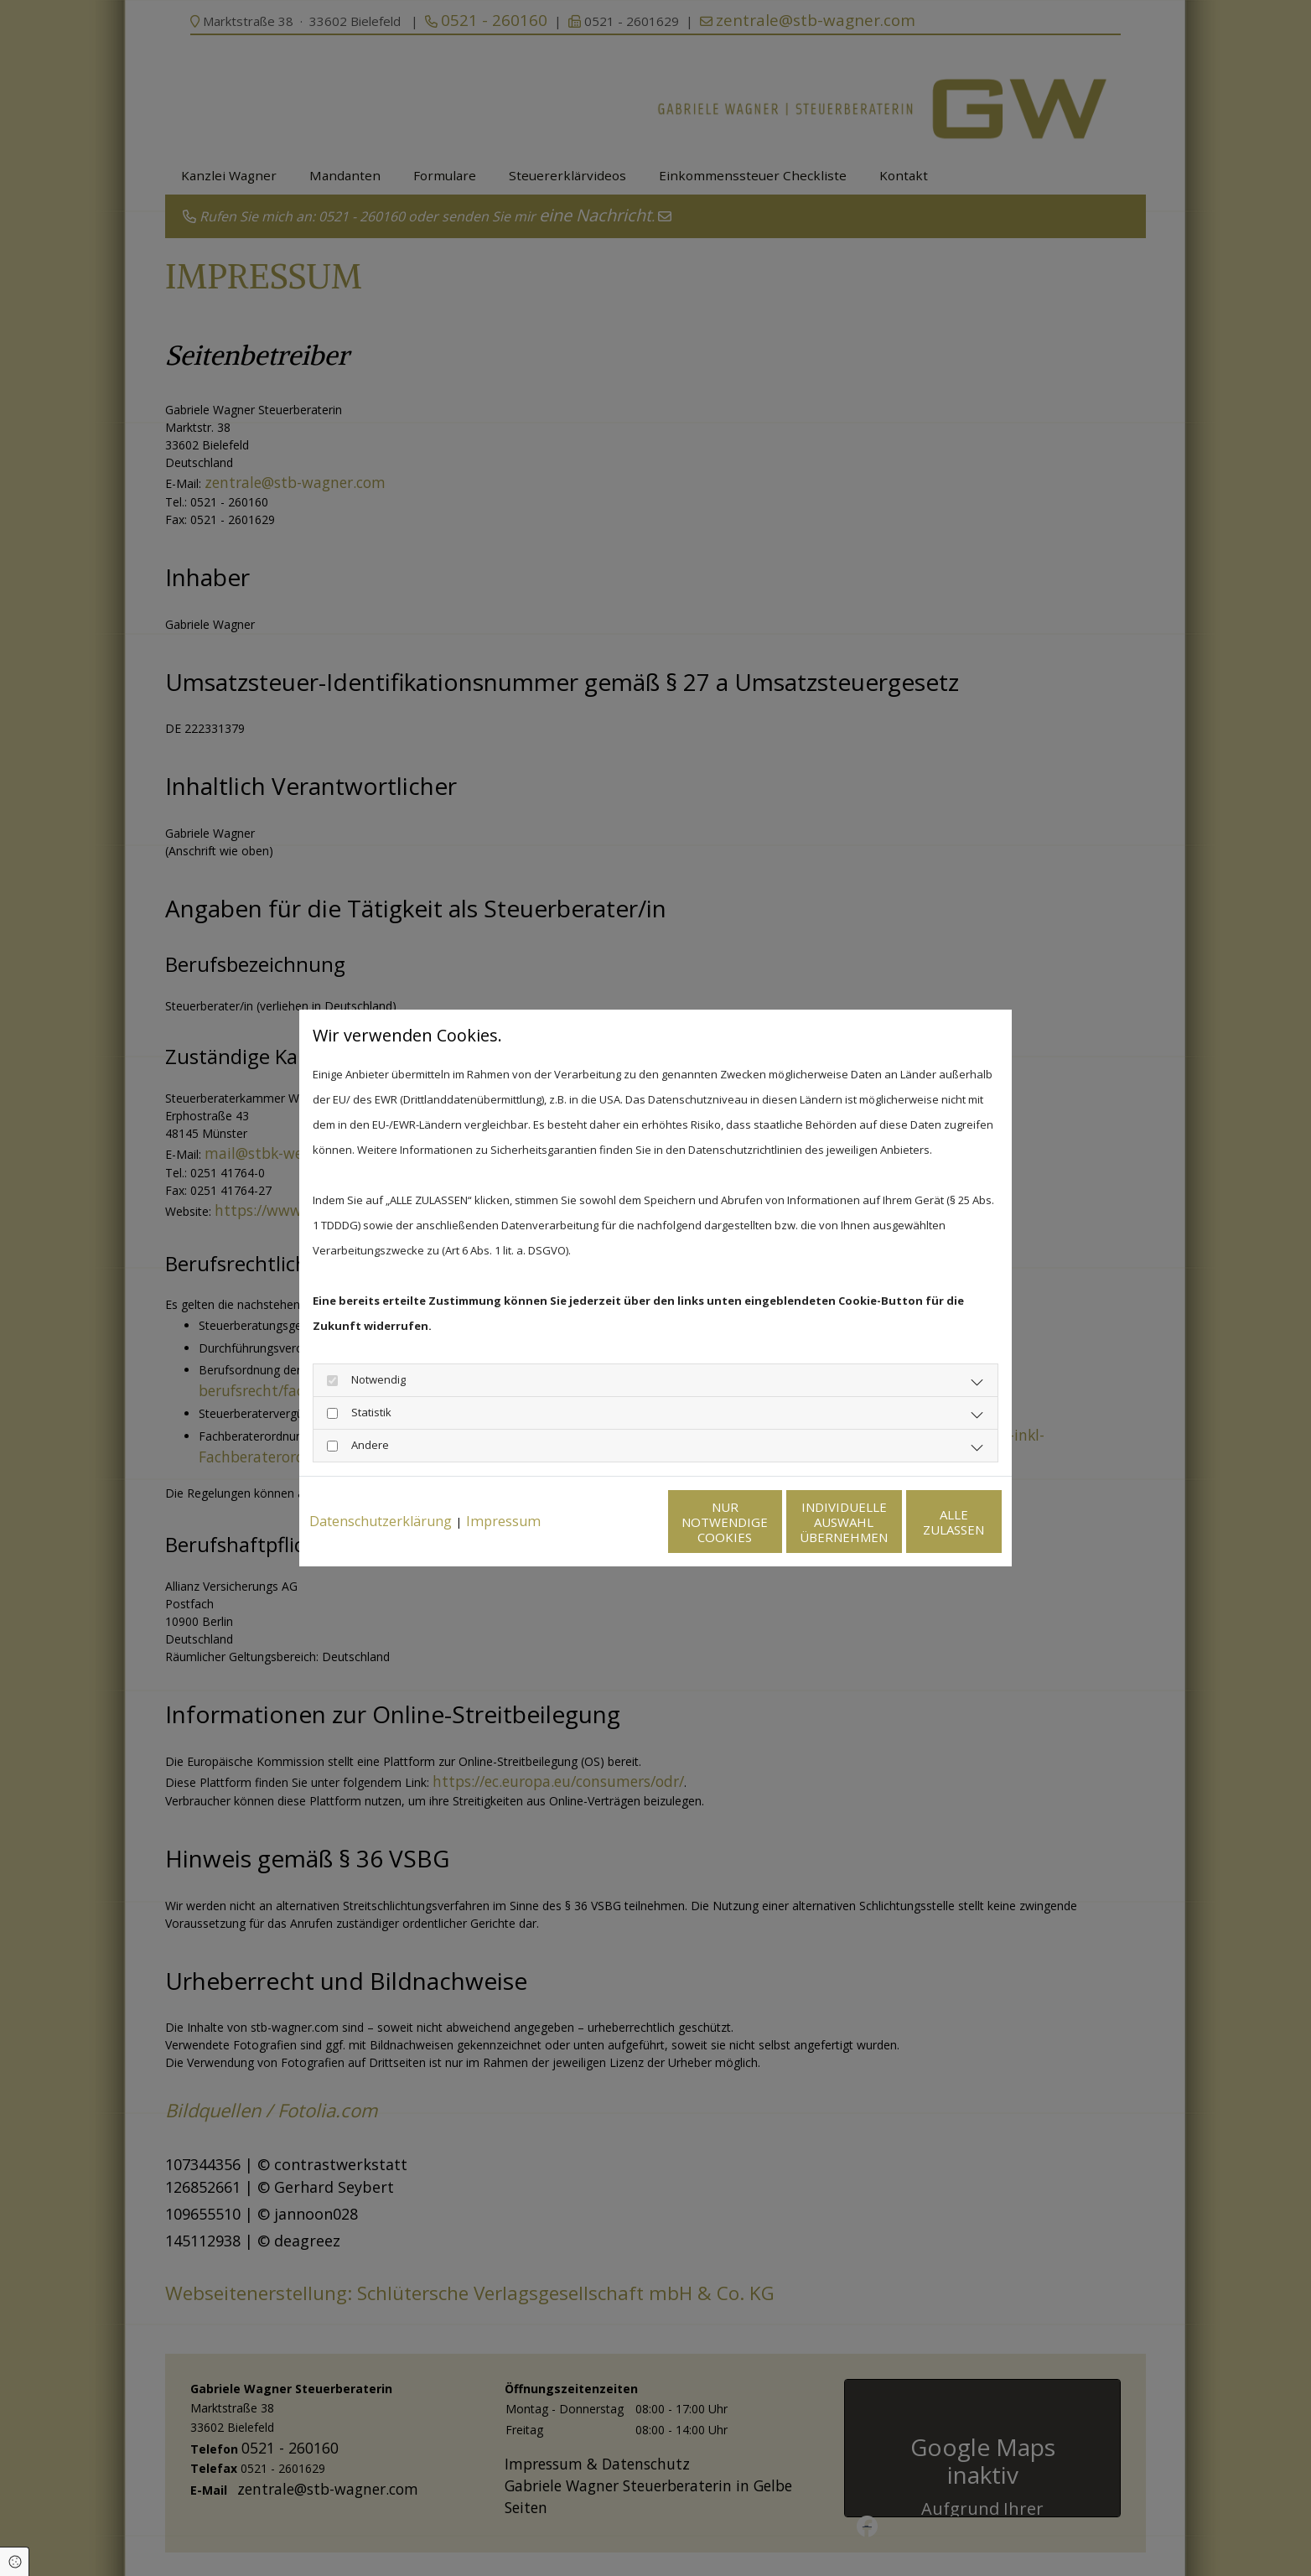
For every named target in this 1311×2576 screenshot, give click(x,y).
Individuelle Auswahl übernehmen (765, 1534)
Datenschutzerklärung (380, 1487)
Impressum (503, 1487)
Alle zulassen (924, 1534)
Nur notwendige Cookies (605, 1534)
